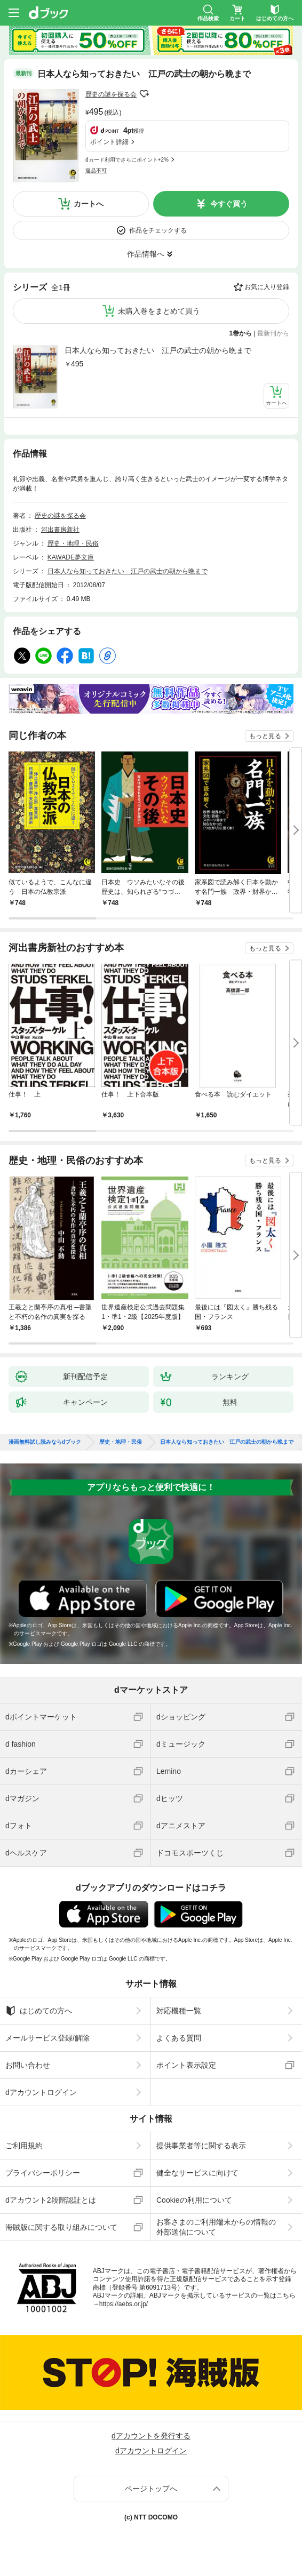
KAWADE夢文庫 (70, 557)
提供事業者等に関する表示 (201, 2145)
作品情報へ (145, 254)
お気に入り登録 (266, 287)
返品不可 (96, 170)
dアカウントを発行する (151, 2435)
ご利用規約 (24, 2145)
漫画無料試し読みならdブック (45, 1442)
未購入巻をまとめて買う (159, 311)
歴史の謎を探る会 (111, 94)
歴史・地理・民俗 (73, 543)
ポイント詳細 (109, 142)
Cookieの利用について (194, 2200)
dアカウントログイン (41, 2092)
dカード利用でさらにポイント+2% (127, 160)
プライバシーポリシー (42, 2173)
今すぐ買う (229, 203)
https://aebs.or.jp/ (123, 2304)
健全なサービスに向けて (197, 2173)
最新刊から (273, 333)
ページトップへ (151, 2488)
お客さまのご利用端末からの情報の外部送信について (216, 2227)
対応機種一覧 (178, 2010)
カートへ (89, 203)
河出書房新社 (60, 529)
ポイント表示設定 (186, 2065)
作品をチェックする (158, 230)
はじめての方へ (38, 2010)
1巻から (240, 333)
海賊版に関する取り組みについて (61, 2227)
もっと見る (265, 736)
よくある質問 (178, 2038)
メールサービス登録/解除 (47, 2038)
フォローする (144, 94)
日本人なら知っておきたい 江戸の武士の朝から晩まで (158, 350)
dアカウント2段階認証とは (50, 2200)
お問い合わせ (27, 2065)
